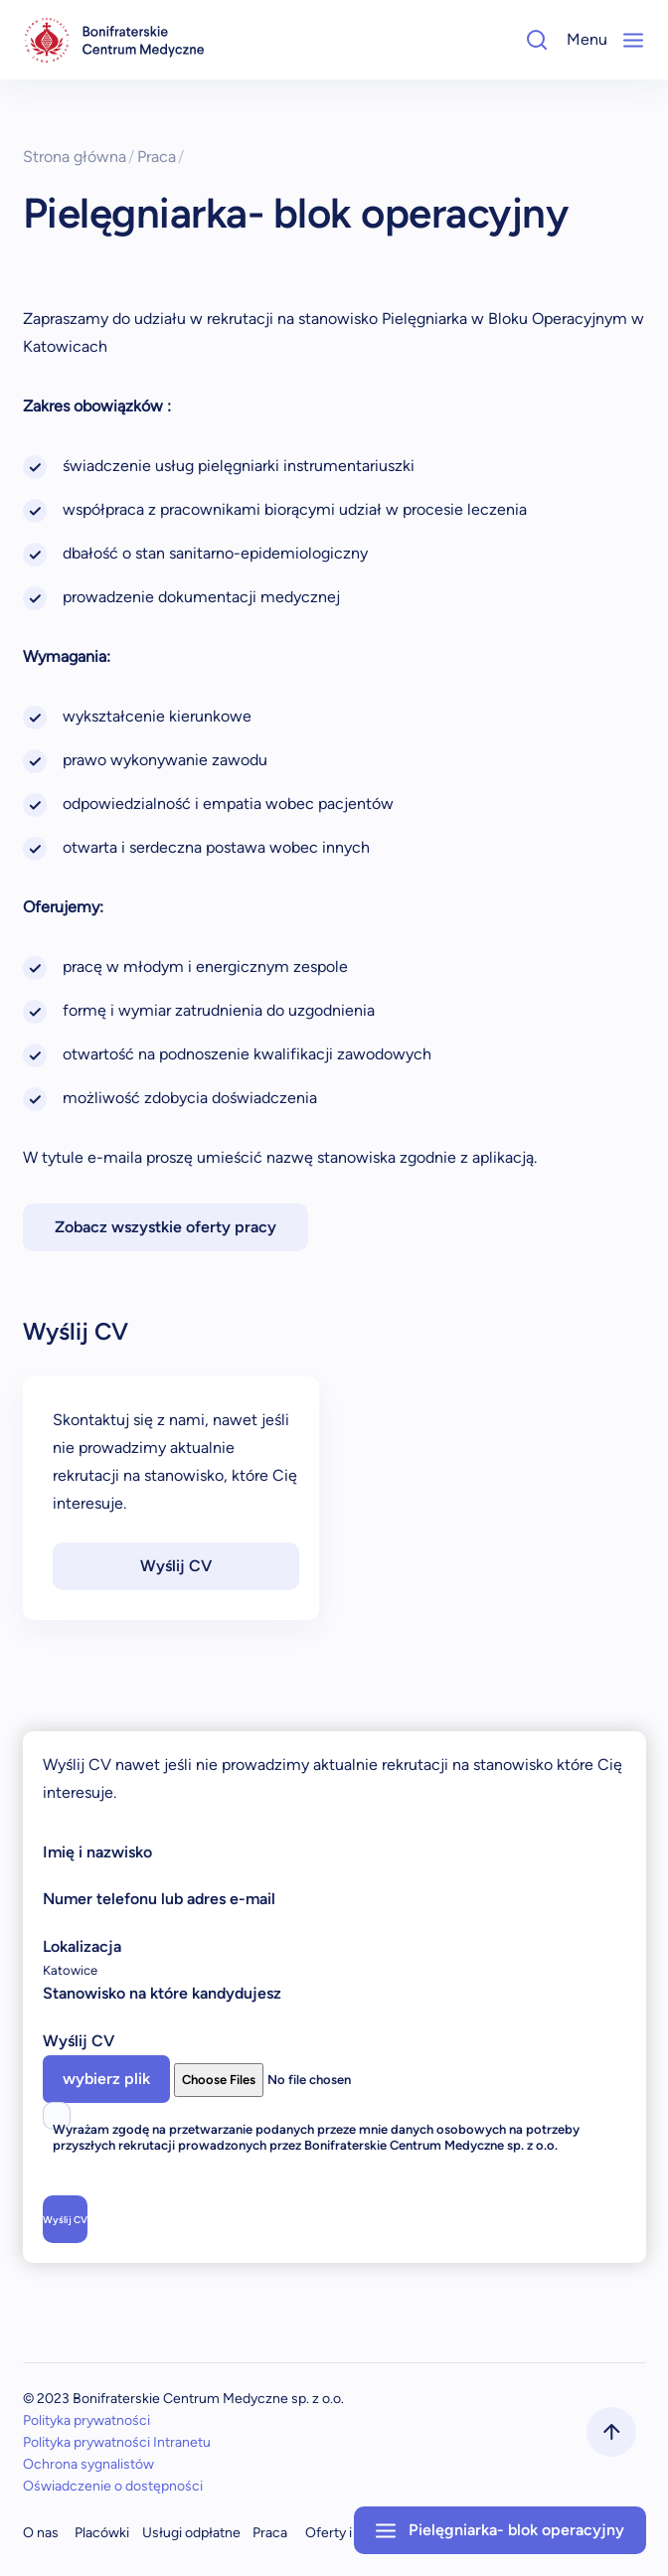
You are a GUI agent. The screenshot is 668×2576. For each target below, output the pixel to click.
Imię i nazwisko (97, 1852)
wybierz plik (106, 2078)
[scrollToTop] (611, 2432)
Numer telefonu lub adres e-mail (159, 1898)
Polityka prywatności (86, 2420)
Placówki (102, 2532)
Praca (161, 156)
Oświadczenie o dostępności (113, 2486)
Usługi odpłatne (191, 2532)
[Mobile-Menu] (633, 40)
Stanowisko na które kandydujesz (162, 1993)
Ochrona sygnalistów (88, 2464)
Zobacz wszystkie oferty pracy (165, 1226)
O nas (41, 2532)
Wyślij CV (176, 1565)
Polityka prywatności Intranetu (117, 2442)
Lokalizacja (82, 1946)
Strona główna (79, 156)
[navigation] (114, 40)
